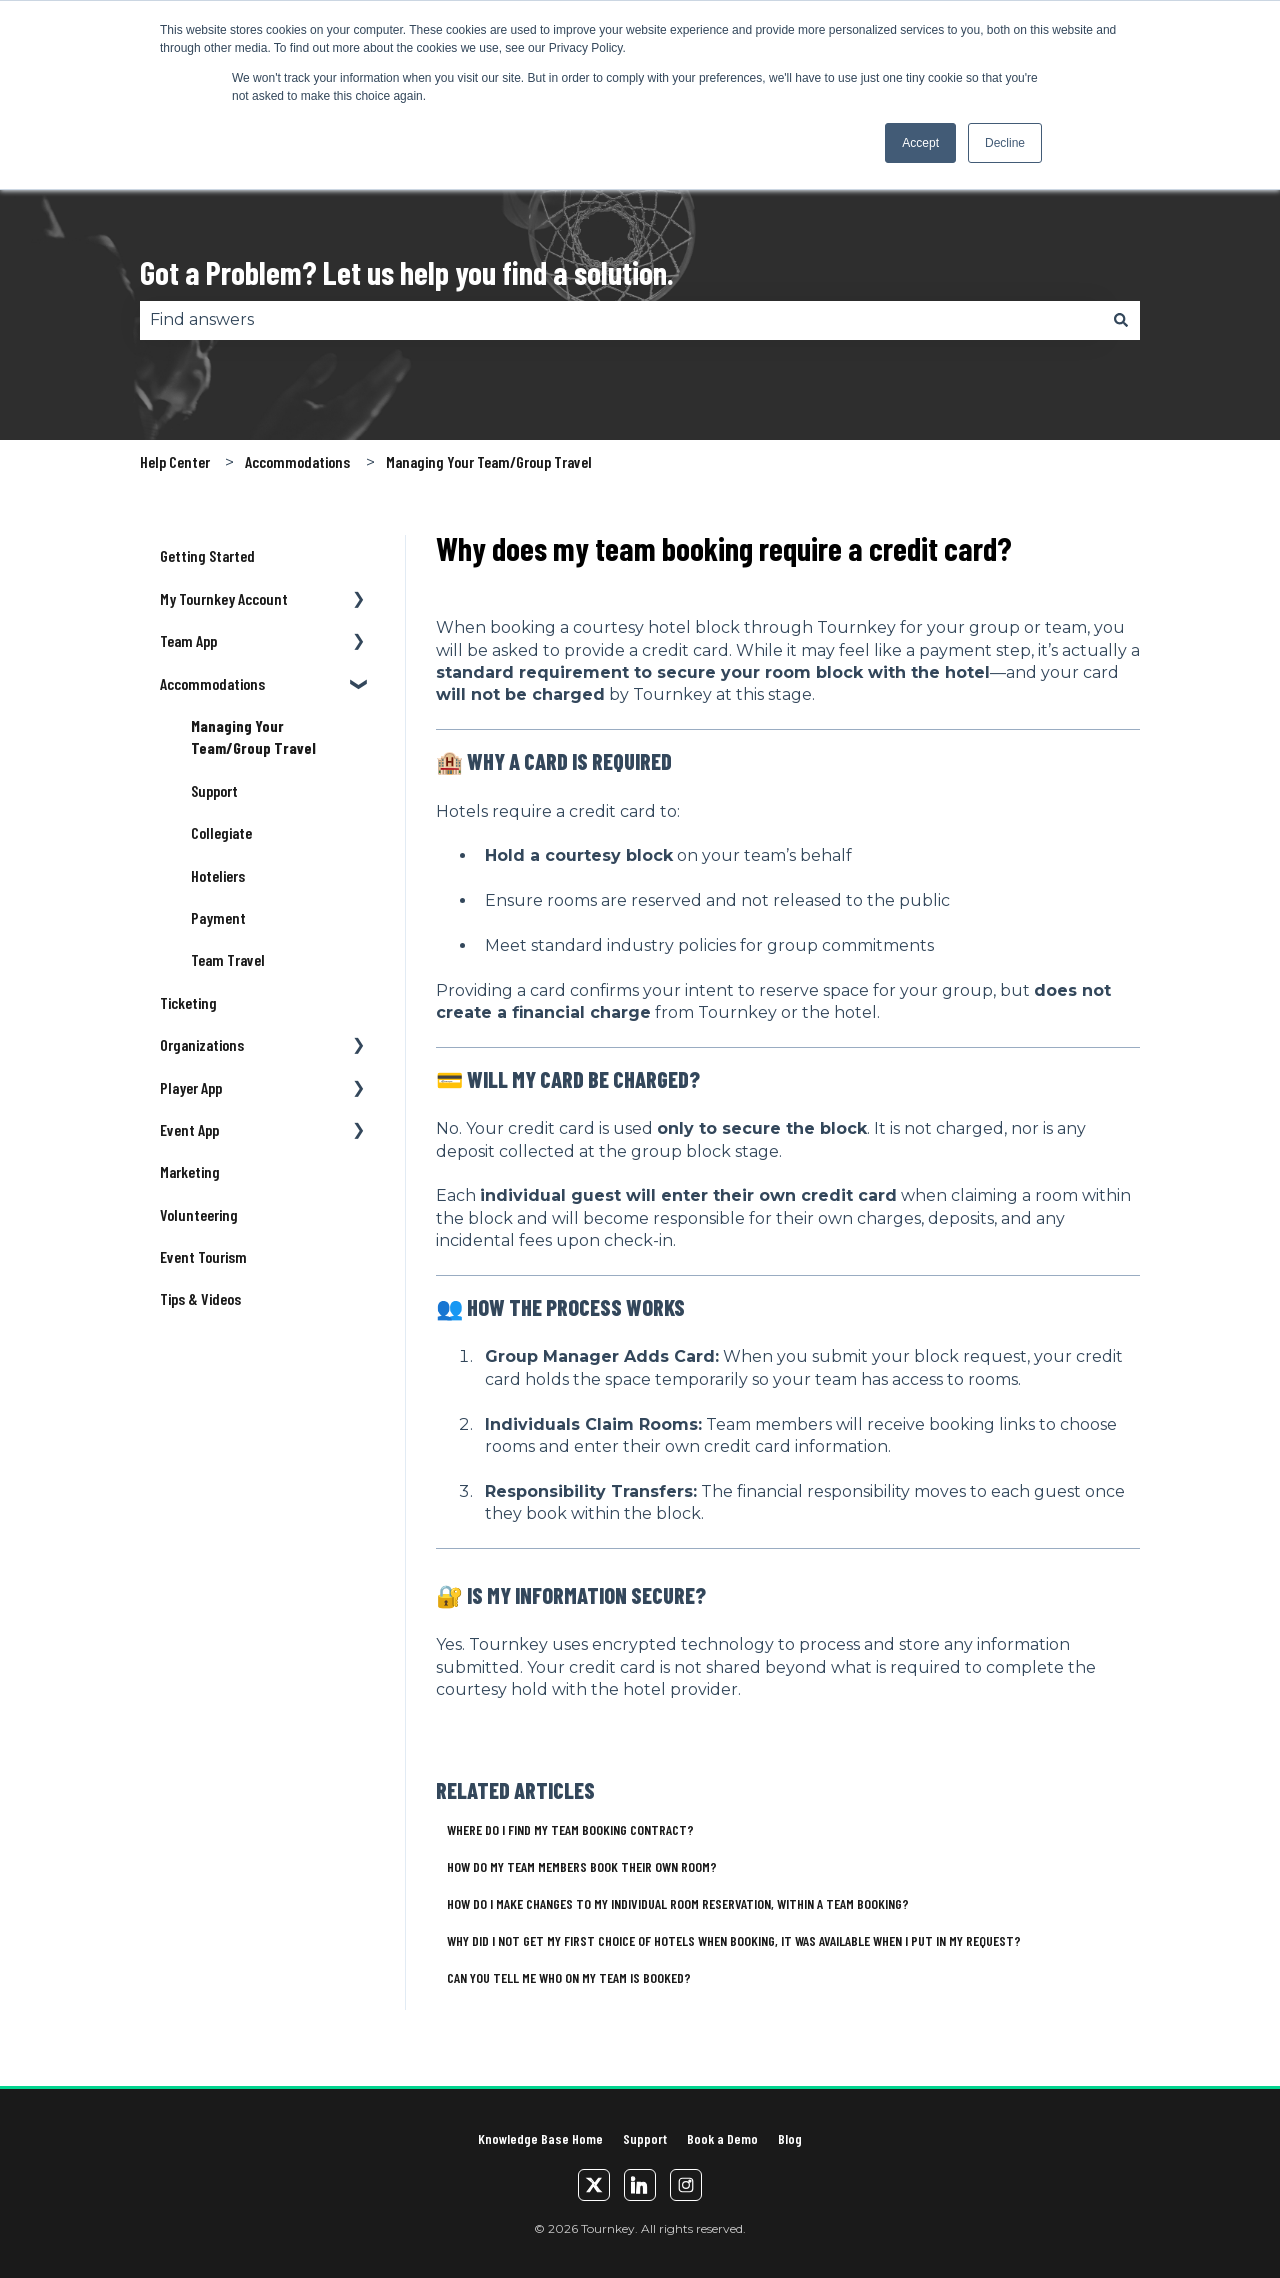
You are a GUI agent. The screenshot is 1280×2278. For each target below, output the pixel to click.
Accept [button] (920, 143)
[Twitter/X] (594, 2185)
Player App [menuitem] (191, 1087)
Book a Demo (722, 2138)
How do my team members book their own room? (582, 1866)
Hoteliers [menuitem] (218, 875)
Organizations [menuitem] (202, 1044)
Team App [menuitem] (188, 640)
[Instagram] (686, 2185)
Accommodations (297, 461)
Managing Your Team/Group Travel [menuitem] (253, 736)
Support (645, 2138)
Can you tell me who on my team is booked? (569, 1977)
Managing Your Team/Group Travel (489, 461)
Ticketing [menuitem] (188, 1002)
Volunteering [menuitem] (199, 1214)
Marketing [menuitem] (190, 1171)
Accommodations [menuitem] (212, 683)
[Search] (1121, 320)
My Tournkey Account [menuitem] (224, 598)
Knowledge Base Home (540, 2138)
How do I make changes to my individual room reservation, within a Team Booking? (678, 1903)
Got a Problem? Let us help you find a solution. (407, 272)
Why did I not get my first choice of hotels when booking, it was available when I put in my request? (734, 1940)
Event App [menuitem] (189, 1129)
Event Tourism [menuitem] (203, 1256)
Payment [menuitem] (218, 917)
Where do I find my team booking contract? (570, 1829)
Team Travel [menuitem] (228, 959)
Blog (790, 2138)
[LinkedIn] (640, 2185)
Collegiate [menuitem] (221, 832)
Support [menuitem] (214, 790)
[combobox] (621, 320)
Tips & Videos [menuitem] (200, 1298)
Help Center (175, 461)
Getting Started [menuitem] (207, 555)
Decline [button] (1005, 143)
